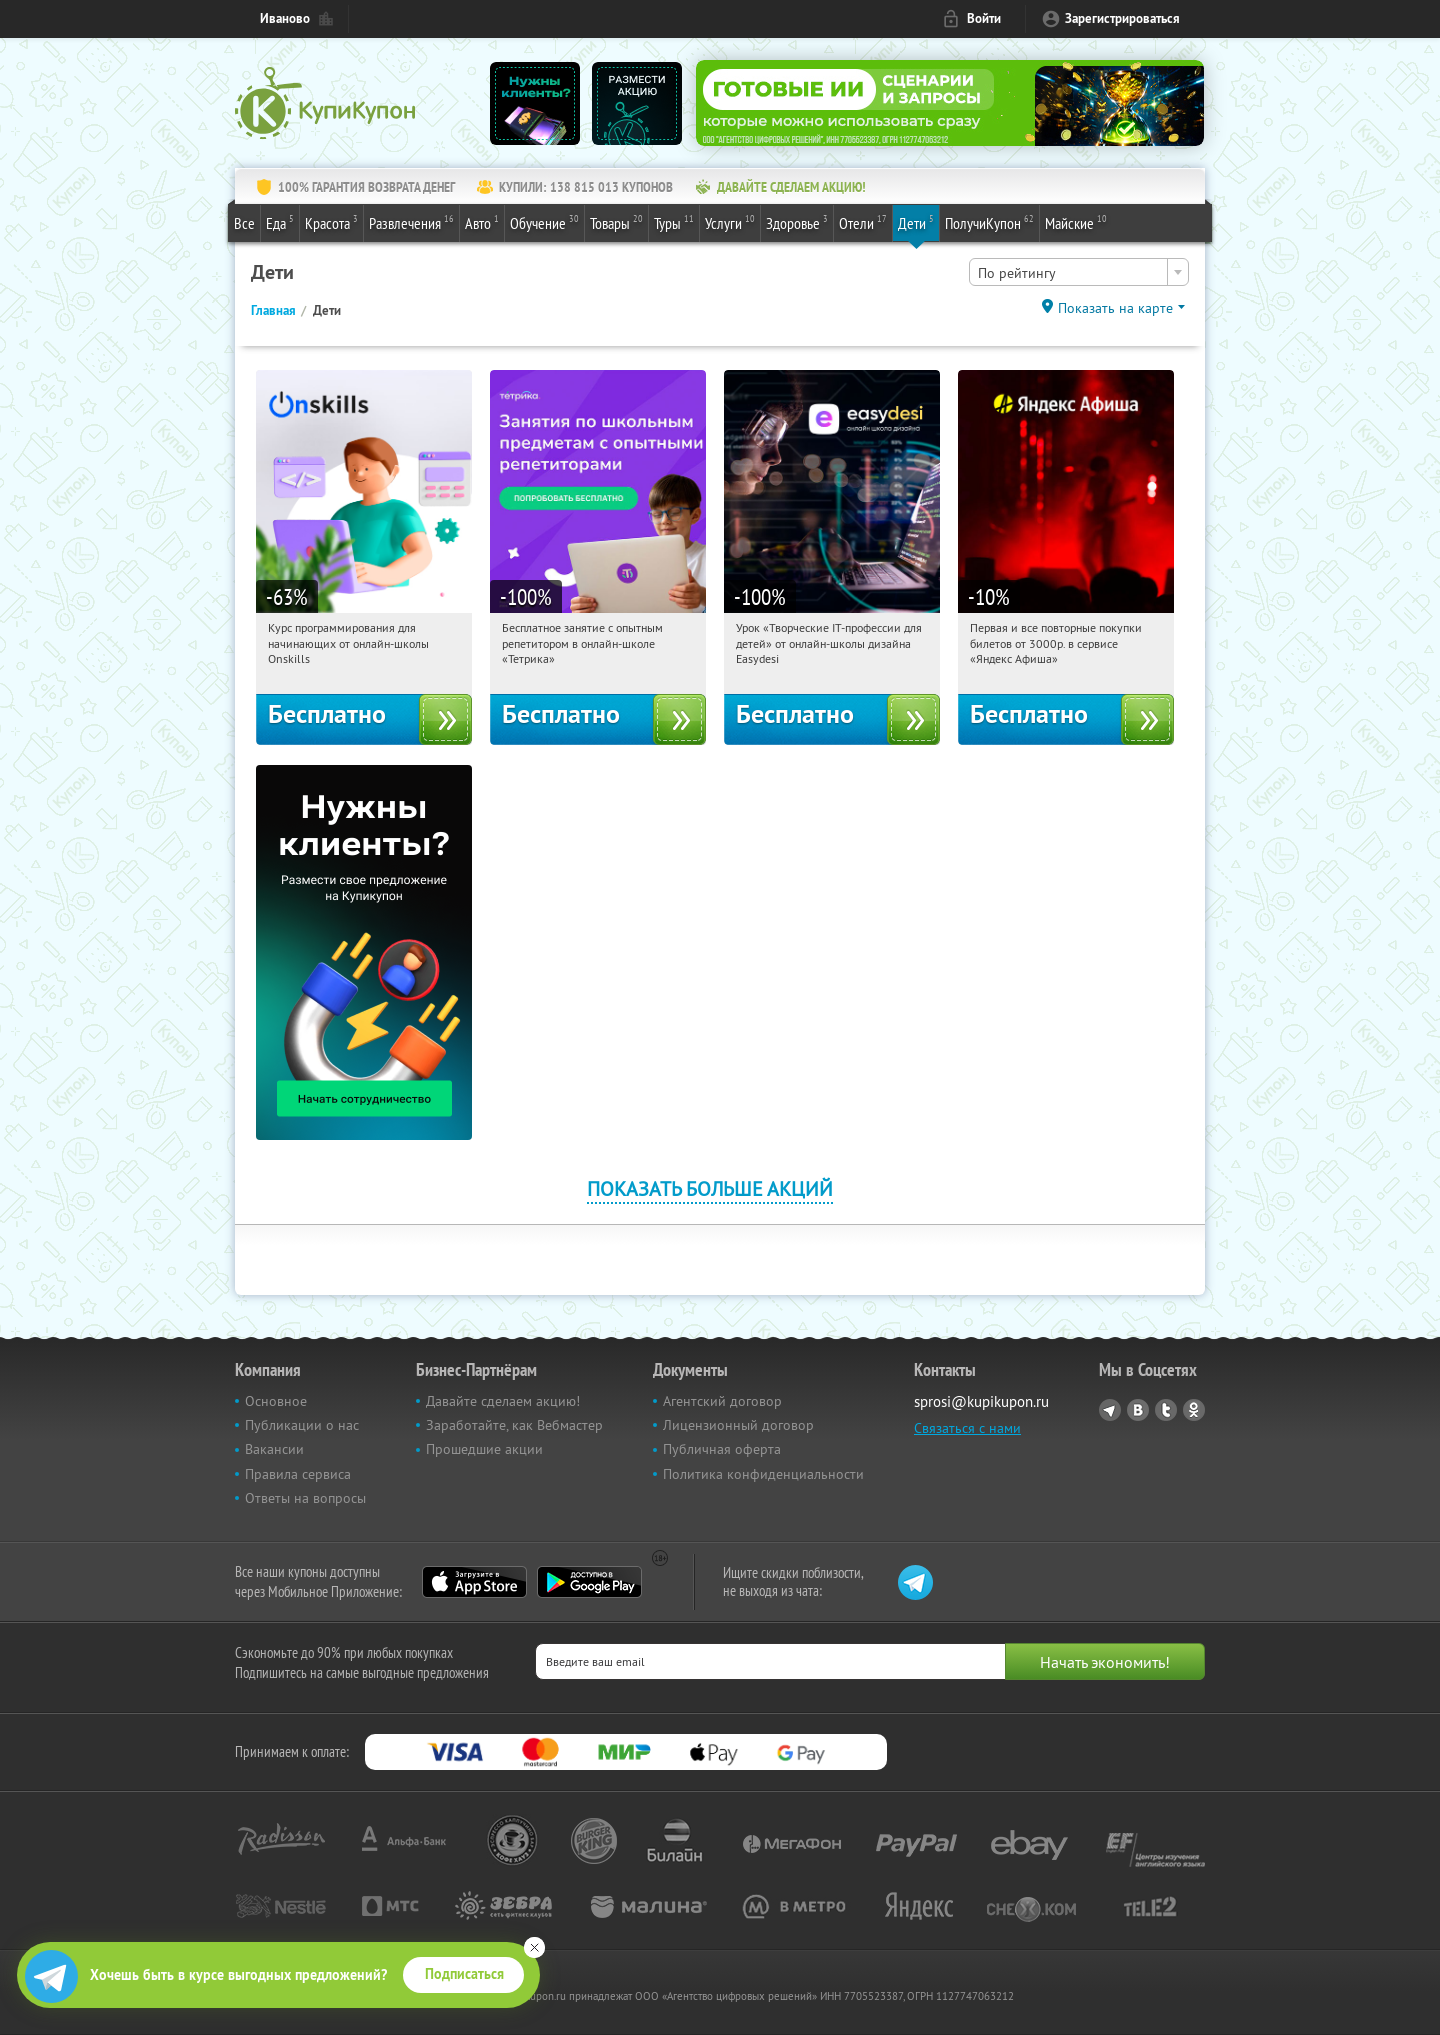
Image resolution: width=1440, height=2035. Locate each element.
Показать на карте (1115, 308)
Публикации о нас (302, 1425)
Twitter (1166, 1410)
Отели (863, 222)
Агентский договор (722, 1401)
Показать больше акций (710, 1188)
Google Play (589, 1582)
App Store (474, 1582)
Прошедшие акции (484, 1449)
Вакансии (274, 1449)
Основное (276, 1401)
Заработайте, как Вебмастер (514, 1425)
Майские (1076, 222)
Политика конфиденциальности (763, 1474)
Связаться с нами (967, 1428)
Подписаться (464, 1974)
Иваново (285, 18)
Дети (916, 222)
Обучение (544, 222)
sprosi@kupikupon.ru (981, 1401)
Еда (280, 222)
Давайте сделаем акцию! (503, 1401)
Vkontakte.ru (1138, 1410)
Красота (331, 222)
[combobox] (1079, 272)
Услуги (730, 222)
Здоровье (797, 222)
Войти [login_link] (984, 18)
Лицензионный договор (738, 1425)
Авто (482, 222)
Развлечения (411, 222)
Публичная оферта (722, 1449)
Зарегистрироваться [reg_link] (1122, 18)
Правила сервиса (298, 1474)
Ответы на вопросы (305, 1498)
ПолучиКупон (989, 222)
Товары (616, 222)
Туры (674, 222)
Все (244, 223)
